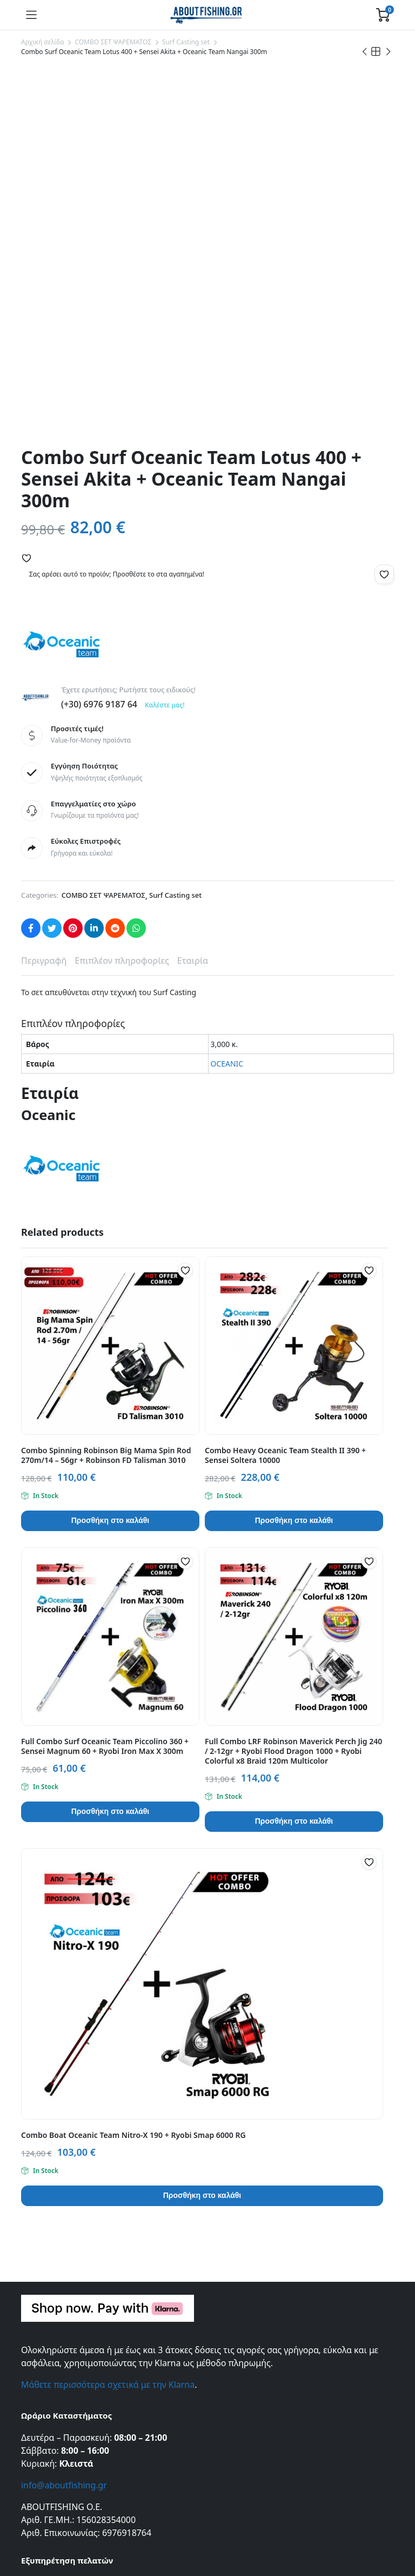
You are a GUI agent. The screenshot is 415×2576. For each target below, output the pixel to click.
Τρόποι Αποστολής (53, 2352)
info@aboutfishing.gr (64, 2126)
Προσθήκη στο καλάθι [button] (110, 1161)
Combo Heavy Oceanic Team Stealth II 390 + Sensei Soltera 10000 (285, 1096)
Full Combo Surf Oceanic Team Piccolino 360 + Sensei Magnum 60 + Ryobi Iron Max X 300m (105, 1387)
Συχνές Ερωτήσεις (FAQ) (63, 2337)
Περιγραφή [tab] (43, 601)
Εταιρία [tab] (192, 601)
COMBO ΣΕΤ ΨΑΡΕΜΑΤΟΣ (113, 42)
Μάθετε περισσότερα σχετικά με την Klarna (108, 2025)
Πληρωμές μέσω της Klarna (69, 2398)
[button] (26, 198)
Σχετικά (34, 2240)
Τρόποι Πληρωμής (53, 2367)
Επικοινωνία (42, 2225)
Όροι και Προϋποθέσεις (63, 2285)
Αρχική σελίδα (42, 42)
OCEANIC (227, 704)
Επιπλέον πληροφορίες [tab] (122, 601)
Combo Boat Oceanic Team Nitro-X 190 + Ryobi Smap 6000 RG (133, 1776)
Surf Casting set (186, 42)
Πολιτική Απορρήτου (58, 2270)
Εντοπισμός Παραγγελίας (65, 2255)
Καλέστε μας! (164, 345)
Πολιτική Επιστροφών (59, 2383)
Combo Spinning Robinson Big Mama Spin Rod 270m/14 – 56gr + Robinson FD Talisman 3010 (106, 1096)
